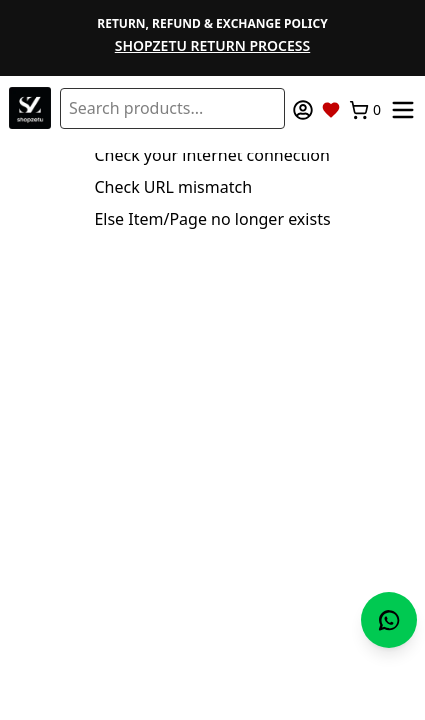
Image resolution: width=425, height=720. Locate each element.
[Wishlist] (331, 110)
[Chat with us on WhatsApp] (389, 620)
